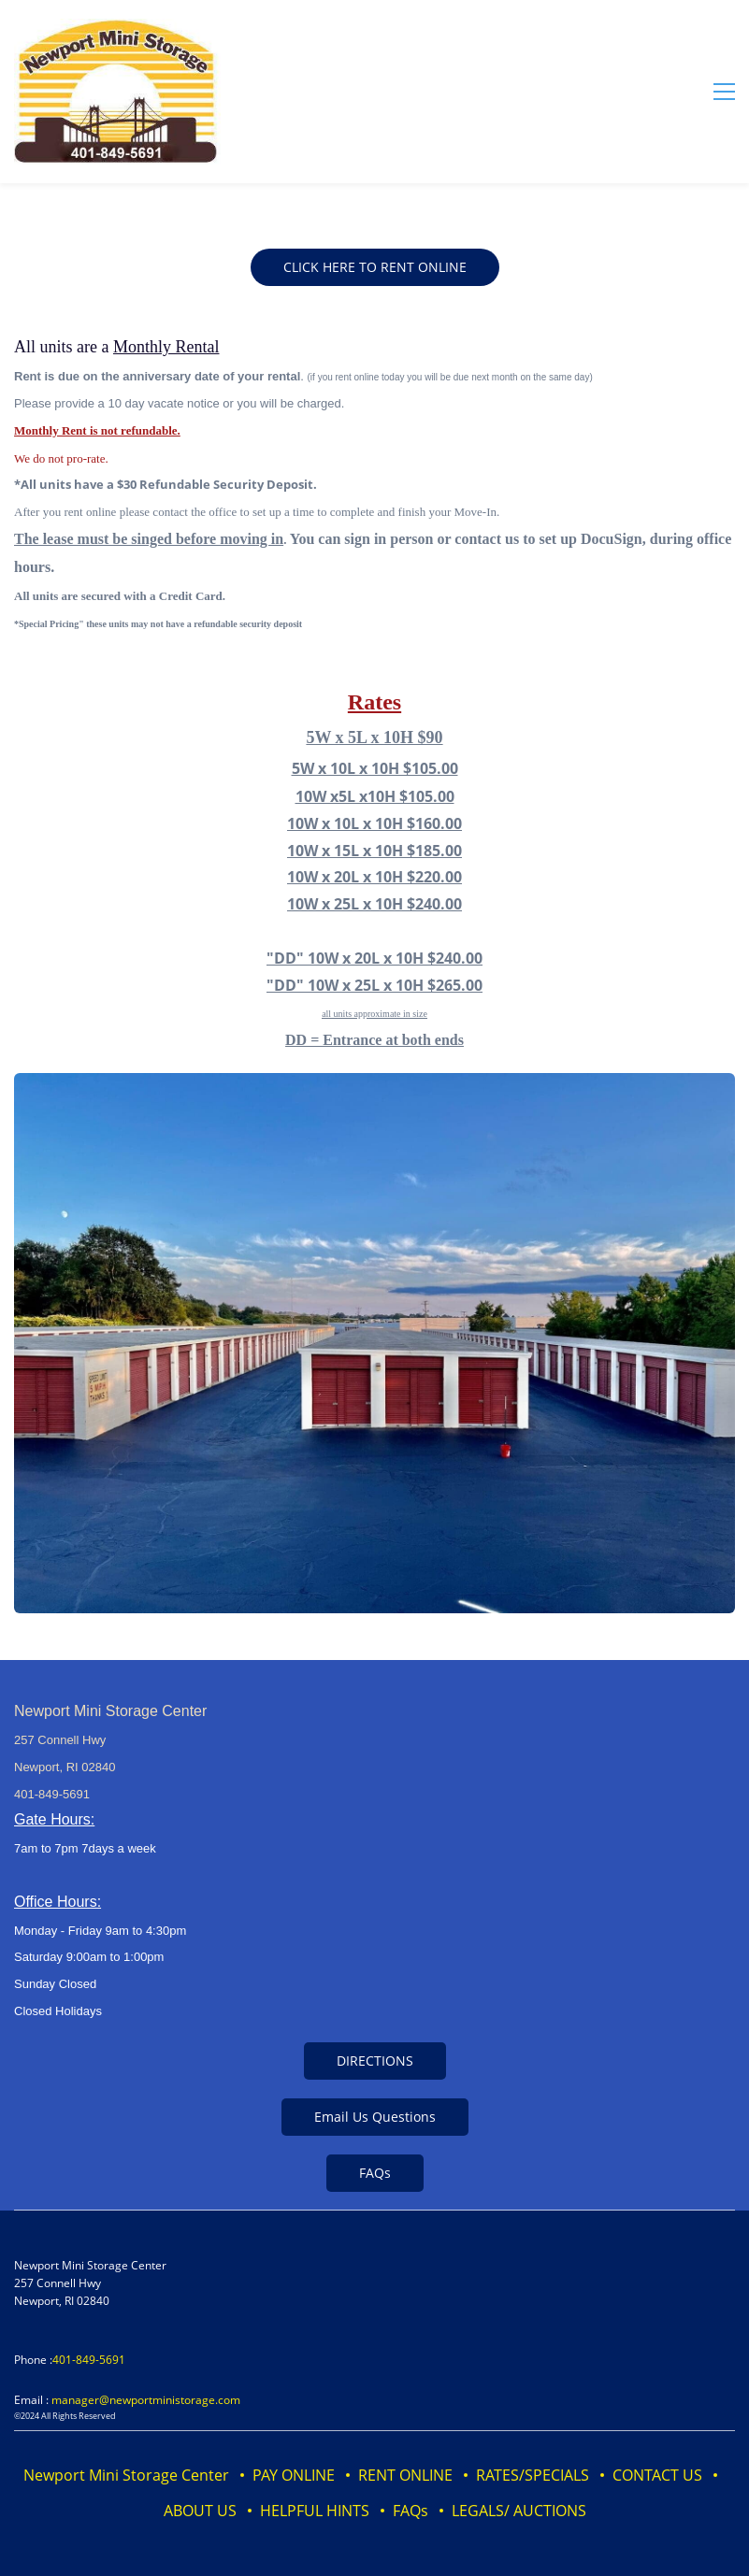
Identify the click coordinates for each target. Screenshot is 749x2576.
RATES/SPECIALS (532, 2475)
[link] (374, 1086)
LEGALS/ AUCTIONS (519, 2510)
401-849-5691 (88, 2360)
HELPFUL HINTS (314, 2510)
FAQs (410, 2510)
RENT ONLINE (405, 2475)
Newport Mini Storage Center (126, 2475)
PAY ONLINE (293, 2475)
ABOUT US (200, 2510)
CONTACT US (657, 2475)
